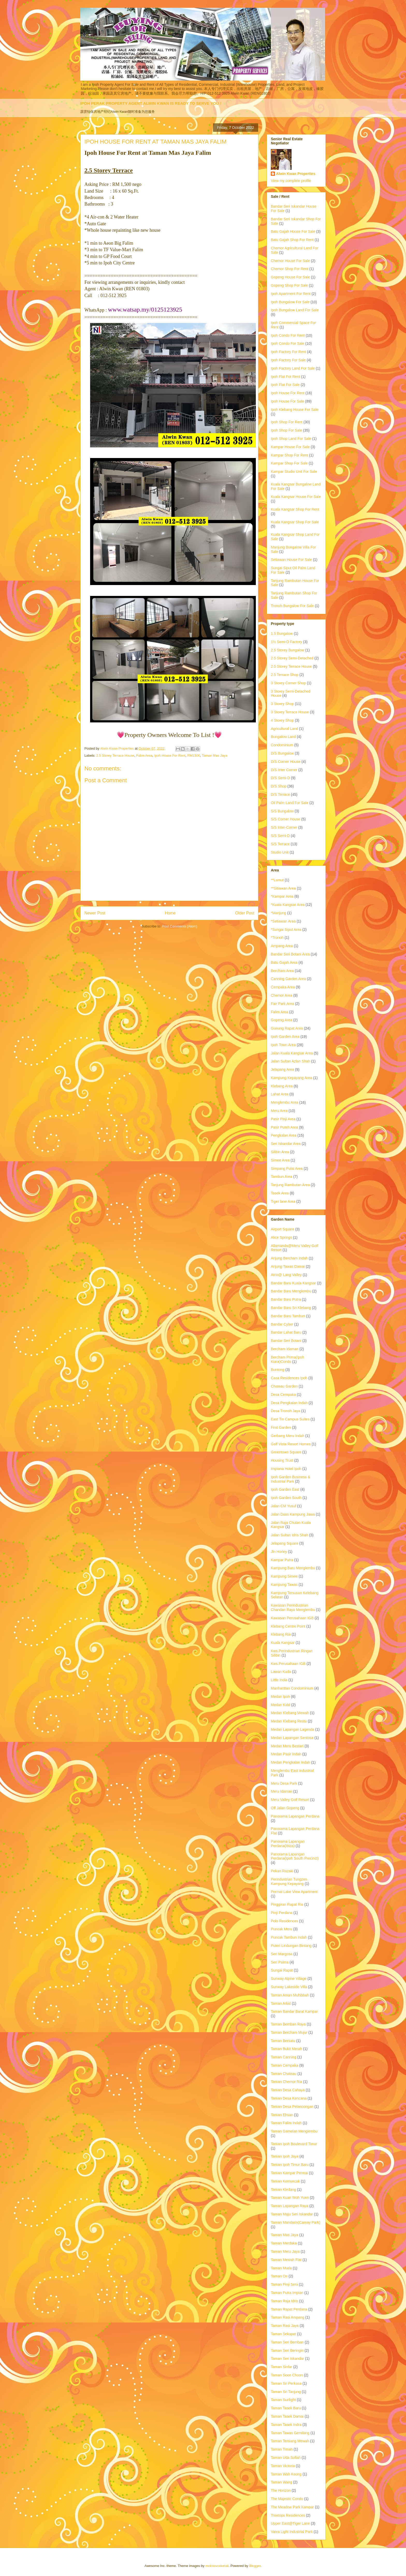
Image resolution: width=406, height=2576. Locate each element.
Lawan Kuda (281, 1672)
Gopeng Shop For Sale (289, 285)
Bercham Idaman (285, 1349)
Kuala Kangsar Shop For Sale (295, 522)
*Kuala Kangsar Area (287, 905)
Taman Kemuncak (285, 2181)
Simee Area (280, 1160)
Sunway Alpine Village (289, 1978)
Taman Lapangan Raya (289, 2206)
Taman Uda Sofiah (286, 2457)
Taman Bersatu (283, 2041)
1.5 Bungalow (282, 633)
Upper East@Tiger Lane (290, 2523)
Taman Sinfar (281, 2367)
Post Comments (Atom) (179, 926)
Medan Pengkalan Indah (290, 1762)
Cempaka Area (283, 987)
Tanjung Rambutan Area (290, 1185)
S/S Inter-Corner (284, 827)
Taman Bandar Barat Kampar (294, 2011)
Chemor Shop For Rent (289, 269)
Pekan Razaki (282, 1871)
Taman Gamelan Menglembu (294, 2131)
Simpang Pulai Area (287, 1168)
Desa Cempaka (283, 1394)
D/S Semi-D (280, 778)
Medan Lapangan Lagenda (292, 1729)
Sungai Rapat (282, 1970)
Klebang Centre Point (288, 1626)
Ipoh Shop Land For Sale (291, 439)
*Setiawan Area (283, 921)
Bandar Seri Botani (286, 1341)
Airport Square (282, 1229)
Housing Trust (282, 1460)
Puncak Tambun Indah (289, 1937)
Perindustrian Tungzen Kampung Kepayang (289, 1881)
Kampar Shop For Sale (289, 463)
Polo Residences (284, 1921)
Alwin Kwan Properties (295, 174)
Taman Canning (283, 2057)
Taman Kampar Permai (289, 2173)
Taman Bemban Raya (288, 2024)
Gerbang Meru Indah (287, 1436)
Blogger (254, 2566)
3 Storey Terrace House (290, 712)
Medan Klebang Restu (289, 1721)
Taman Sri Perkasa (286, 2383)
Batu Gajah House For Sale (293, 231)
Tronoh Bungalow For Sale (292, 606)
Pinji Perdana (281, 1913)
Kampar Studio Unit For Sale (294, 471)
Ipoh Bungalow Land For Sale (294, 310)
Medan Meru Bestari (287, 1746)
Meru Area (279, 1111)
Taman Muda (281, 2268)
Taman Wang (281, 2482)
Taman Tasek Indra (286, 2425)
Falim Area (144, 755)
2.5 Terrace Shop (284, 675)
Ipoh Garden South (286, 1498)
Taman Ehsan (282, 2115)
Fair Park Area (282, 1004)
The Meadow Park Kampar (292, 2507)
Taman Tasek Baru (286, 2408)
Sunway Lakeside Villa (289, 1987)
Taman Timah (282, 2449)
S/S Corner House (285, 819)
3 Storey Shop (282, 704)
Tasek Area (280, 1193)
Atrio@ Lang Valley (286, 1275)
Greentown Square (286, 1452)
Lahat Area (279, 1094)
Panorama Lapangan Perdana (295, 1816)
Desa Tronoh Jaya (285, 1411)
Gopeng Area (281, 1020)
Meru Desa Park (284, 1783)
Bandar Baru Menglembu (291, 1291)
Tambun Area (281, 1176)
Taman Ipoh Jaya (285, 2156)
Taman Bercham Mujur (289, 2032)
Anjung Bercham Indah (289, 1258)
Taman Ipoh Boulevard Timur (294, 2144)
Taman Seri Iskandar (287, 2358)
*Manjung (278, 913)
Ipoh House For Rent (169, 755)
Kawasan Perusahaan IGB (292, 1618)
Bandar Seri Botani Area (290, 954)
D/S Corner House (285, 761)
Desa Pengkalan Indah (289, 1403)
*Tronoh (277, 937)
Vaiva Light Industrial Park (292, 2532)
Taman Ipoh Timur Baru (290, 2165)
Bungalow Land (283, 737)
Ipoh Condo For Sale (287, 343)
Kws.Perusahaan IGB (288, 1664)
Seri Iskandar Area (286, 1144)
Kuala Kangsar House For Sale (296, 497)
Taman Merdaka (284, 2243)
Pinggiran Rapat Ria (287, 1904)
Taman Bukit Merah (286, 2049)
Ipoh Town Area (283, 1045)
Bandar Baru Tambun (288, 1316)
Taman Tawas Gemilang (290, 2433)
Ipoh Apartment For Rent (290, 294)
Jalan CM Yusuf (283, 1506)
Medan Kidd (280, 1705)
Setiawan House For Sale (291, 560)
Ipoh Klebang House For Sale (294, 409)
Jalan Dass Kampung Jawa (293, 1514)
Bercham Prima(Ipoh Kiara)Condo (287, 1359)
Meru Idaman (281, 1791)
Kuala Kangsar (283, 1643)
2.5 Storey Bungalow (287, 650)
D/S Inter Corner (284, 770)
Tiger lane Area (283, 1201)
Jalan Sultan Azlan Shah (290, 1061)
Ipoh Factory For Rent (288, 352)
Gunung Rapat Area (287, 1028)
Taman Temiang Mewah (290, 2441)
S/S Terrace (280, 844)
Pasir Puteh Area (284, 1127)
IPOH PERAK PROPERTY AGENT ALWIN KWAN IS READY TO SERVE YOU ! (150, 103)
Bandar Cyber (282, 1324)
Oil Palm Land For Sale (289, 803)
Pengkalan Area (283, 1135)
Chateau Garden (284, 1386)
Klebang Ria (281, 1634)
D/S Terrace (280, 794)
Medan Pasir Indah (286, 1754)
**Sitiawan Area (283, 888)
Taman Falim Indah (286, 2123)
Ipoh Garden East (285, 1489)
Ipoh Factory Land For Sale (293, 368)
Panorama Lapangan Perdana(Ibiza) (288, 1843)
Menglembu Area (284, 1102)
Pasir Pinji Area (283, 1119)
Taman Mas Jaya (214, 755)
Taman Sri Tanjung (286, 2392)
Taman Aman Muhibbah (290, 1995)
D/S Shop (278, 786)
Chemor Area (281, 995)
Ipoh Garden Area (285, 1036)
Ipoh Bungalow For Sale (290, 302)
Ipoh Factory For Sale (288, 360)
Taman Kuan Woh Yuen (290, 2197)
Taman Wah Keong (286, 2474)
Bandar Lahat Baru (286, 1332)
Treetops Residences (288, 2515)
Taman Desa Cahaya (288, 2090)
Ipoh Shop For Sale (286, 430)
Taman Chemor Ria (286, 2082)
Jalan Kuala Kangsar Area (292, 1053)
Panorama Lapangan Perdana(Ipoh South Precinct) (294, 1856)
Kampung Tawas (284, 1584)
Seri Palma (279, 1962)
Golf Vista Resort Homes (291, 1444)
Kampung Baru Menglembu (293, 1568)
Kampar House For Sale (290, 447)
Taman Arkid (281, 2003)
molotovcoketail (217, 2566)
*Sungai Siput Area (286, 929)
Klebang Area (282, 1086)
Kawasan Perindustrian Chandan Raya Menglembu (293, 1607)
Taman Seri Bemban (287, 2342)
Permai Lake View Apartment (294, 1892)
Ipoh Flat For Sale (285, 385)
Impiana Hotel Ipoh (286, 1469)
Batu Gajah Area (284, 962)
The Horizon (281, 2490)
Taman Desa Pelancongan (292, 2107)
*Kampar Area (282, 896)
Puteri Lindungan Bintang (291, 1946)
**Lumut (277, 880)
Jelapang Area (282, 1069)
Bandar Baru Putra (286, 1299)
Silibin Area (280, 1152)
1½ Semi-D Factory (286, 642)
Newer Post (94, 913)
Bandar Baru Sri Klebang (291, 1308)
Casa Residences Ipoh (289, 1378)
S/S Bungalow (282, 811)
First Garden (281, 1427)
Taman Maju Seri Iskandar (292, 2214)
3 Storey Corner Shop (288, 683)
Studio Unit (279, 852)
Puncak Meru (281, 1929)
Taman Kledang (283, 2189)
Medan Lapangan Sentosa (292, 1738)
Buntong (277, 1370)
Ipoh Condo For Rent (288, 335)
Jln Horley (279, 1552)
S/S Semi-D (280, 836)
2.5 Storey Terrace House (115, 755)
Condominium (282, 745)
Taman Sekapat (283, 2334)
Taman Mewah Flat (286, 2260)
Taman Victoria (283, 2466)
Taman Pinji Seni (284, 2284)
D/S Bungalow (282, 753)
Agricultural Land (284, 729)
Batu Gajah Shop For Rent (292, 240)
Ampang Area (282, 946)
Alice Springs (281, 1237)
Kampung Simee (284, 1576)
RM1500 (193, 755)
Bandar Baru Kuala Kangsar (293, 1283)
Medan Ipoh (280, 1696)
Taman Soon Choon (287, 2375)
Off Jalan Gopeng (285, 1808)
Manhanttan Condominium (292, 1688)
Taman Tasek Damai (287, 2416)
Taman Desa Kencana (289, 2098)
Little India (279, 1680)
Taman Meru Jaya (285, 2251)
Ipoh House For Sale (287, 401)
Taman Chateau (283, 2074)
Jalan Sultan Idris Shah (289, 1535)
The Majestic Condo (287, 2499)
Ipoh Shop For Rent (286, 422)
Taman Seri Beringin (287, 2350)
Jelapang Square (284, 1543)
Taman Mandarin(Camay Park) (295, 2222)
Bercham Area (282, 971)
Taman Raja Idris (284, 2301)
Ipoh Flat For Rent (285, 377)
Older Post (244, 913)
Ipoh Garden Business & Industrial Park (290, 1479)
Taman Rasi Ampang (287, 2317)
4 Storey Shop (282, 720)
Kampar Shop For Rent (289, 455)
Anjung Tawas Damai (288, 1266)
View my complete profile (291, 181)
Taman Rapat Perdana (289, 2309)
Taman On (279, 2276)
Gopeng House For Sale (290, 277)
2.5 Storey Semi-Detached (292, 658)
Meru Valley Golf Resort (290, 1800)
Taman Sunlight (283, 2400)
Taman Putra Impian (287, 2293)
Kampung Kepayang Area (291, 1078)
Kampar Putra (282, 1560)
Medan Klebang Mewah (290, 1713)
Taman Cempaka (284, 2065)
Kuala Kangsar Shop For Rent (295, 509)
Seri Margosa (281, 1954)
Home (170, 913)
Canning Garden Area (288, 979)
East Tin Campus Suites (290, 1419)
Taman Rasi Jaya (285, 2326)
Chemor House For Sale (290, 261)
